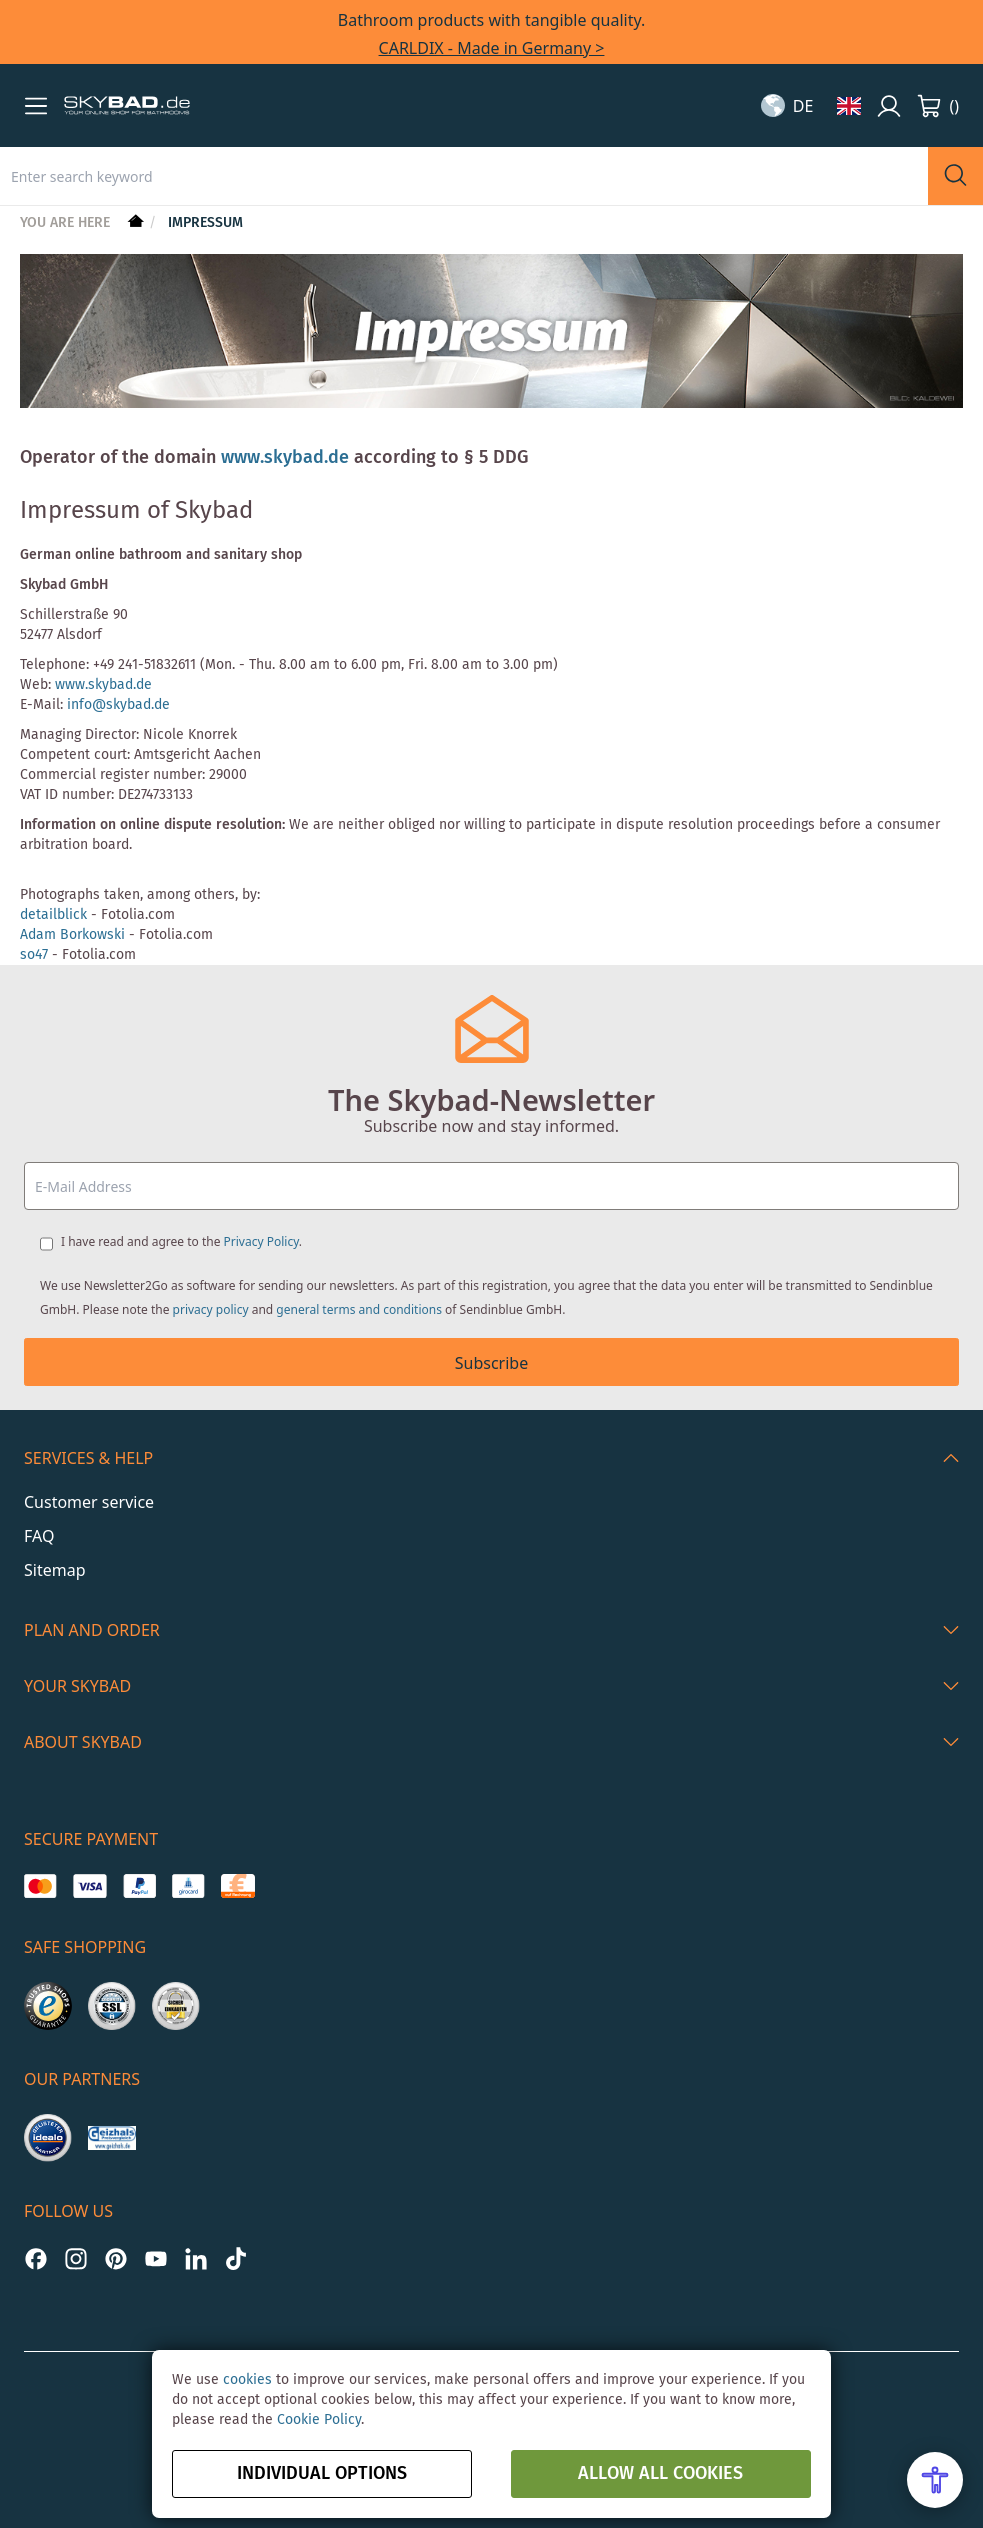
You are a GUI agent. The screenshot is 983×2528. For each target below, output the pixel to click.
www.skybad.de (285, 458)
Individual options (322, 2474)
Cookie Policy (319, 2420)
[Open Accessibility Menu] (935, 2480)
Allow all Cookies (660, 2474)
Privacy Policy (261, 1241)
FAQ (39, 1536)
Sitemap (55, 1570)
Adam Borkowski (72, 935)
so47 (34, 955)
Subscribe (491, 1363)
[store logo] (127, 106)
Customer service (89, 1502)
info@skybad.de (118, 705)
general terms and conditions (359, 1309)
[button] (36, 106)
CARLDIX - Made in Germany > (492, 48)
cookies (247, 2380)
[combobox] (464, 176)
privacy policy (211, 1309)
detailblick (53, 915)
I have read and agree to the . (181, 1241)
